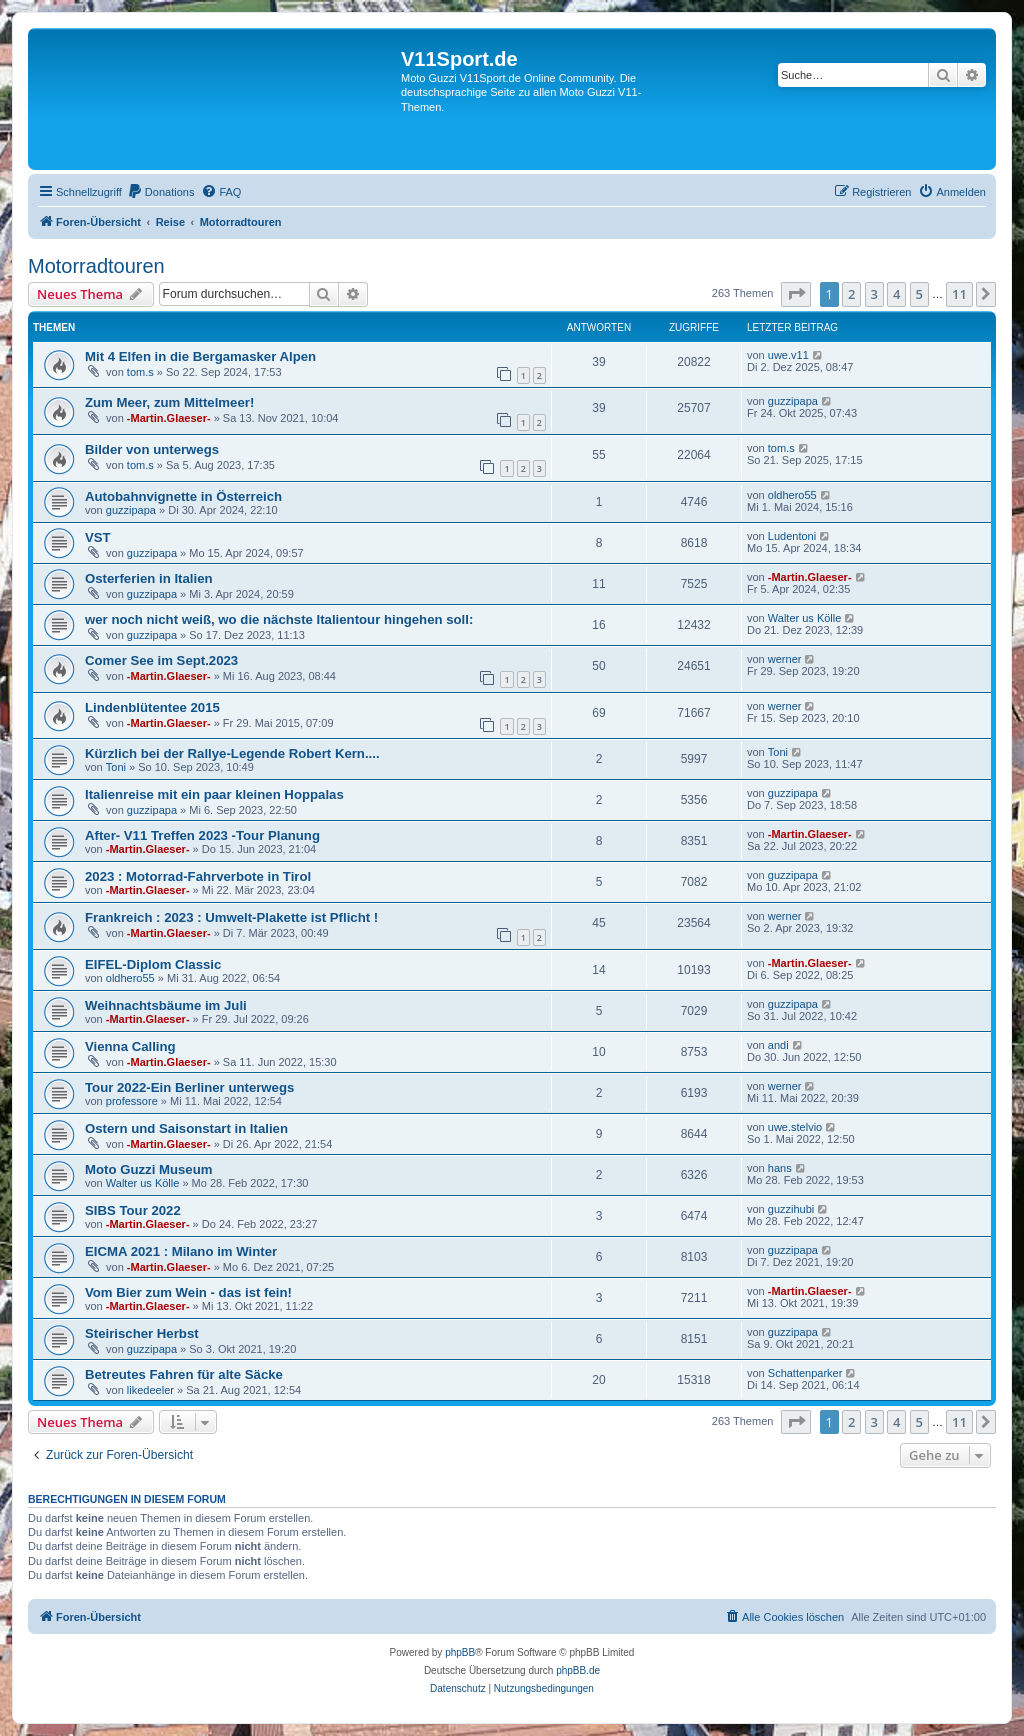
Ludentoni (792, 536)
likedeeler (150, 1390)
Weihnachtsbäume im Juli (166, 1005)
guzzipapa (793, 401)
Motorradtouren (96, 266)
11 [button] (959, 294)
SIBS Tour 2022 (133, 1210)
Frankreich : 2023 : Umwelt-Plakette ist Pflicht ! (231, 917)
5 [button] (919, 294)
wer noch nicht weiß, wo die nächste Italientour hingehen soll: (279, 619)
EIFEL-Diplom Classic (153, 964)
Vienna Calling (130, 1046)
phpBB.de (578, 1670)
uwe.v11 (788, 355)
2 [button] (851, 294)
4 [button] (896, 294)
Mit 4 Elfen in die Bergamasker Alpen (200, 356)
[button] (796, 294)
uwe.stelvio (795, 1127)
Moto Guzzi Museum (148, 1169)
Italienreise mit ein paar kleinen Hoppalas (214, 794)
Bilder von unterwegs (152, 449)
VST (98, 537)
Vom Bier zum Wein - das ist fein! (188, 1292)
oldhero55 (792, 495)
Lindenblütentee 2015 (152, 707)
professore (132, 1101)
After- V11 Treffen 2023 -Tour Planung (202, 835)
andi (778, 1045)
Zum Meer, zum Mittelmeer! (169, 402)
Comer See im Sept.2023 (161, 660)
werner (785, 659)
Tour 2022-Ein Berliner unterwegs (189, 1087)
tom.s (140, 372)
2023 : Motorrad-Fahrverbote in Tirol (198, 876)
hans (780, 1168)
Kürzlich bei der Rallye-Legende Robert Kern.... (232, 753)
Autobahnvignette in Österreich (183, 496)
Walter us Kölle (805, 618)
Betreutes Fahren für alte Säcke (184, 1374)
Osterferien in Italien (149, 578)
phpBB (460, 1652)
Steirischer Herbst (142, 1333)
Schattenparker (805, 1373)
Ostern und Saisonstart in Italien (186, 1128)
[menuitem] (161, 192)
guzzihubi (791, 1209)
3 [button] (874, 294)
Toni (116, 767)
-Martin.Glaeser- (169, 418)
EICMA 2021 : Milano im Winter (181, 1251)
